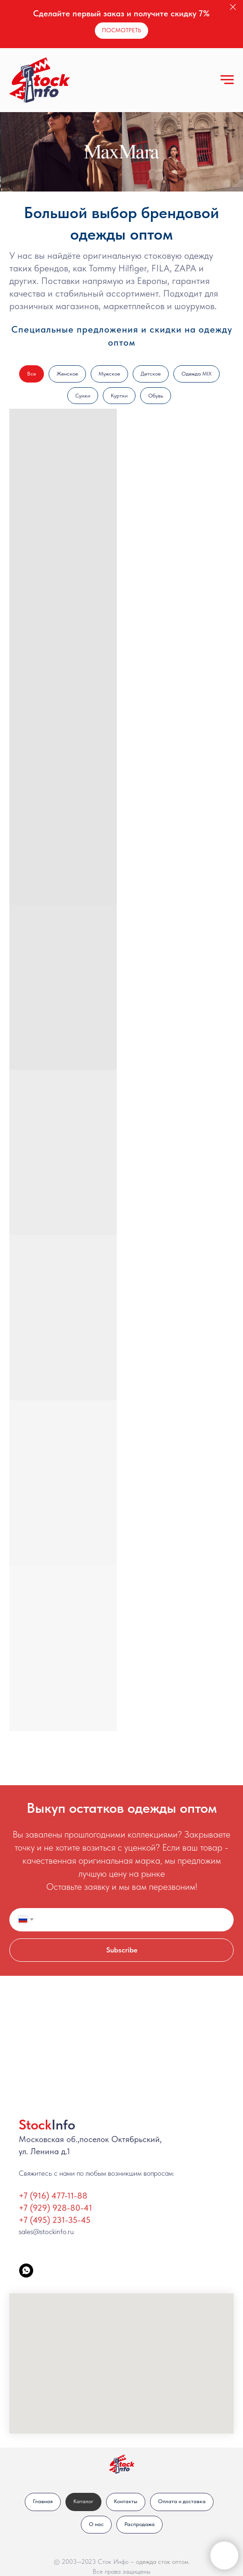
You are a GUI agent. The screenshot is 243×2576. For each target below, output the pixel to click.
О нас (96, 2524)
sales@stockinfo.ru (46, 2231)
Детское (151, 373)
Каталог (83, 2501)
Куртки (119, 395)
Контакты (125, 2501)
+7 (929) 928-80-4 (54, 2208)
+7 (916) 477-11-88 (53, 2195)
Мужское (109, 373)
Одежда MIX (196, 373)
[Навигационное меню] (227, 80)
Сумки (82, 395)
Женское (67, 373)
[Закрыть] (233, 7)
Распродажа (139, 2524)
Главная (43, 2501)
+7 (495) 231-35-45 (55, 2220)
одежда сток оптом (162, 2561)
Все (31, 373)
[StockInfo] (26, 2271)
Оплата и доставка (182, 2501)
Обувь (155, 395)
